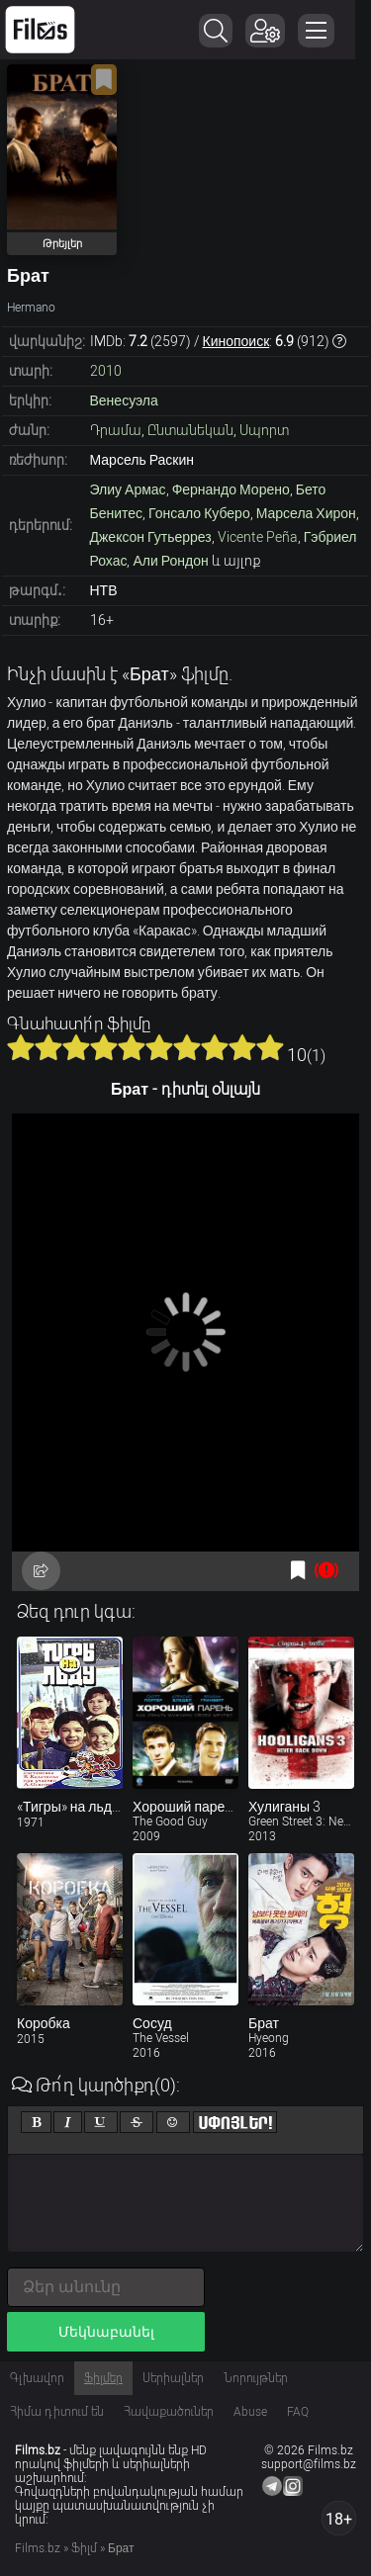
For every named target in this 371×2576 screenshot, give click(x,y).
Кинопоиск (236, 341)
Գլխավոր (37, 2378)
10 (270, 1047)
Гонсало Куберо (199, 513)
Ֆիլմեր (103, 2378)
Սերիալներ (173, 2378)
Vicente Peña (258, 537)
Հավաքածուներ (169, 2412)
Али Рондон (170, 561)
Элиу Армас (128, 489)
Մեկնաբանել (106, 2332)
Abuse (250, 2412)
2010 (106, 371)
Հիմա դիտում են (57, 2412)
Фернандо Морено (231, 489)
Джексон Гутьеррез (151, 537)
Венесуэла (124, 400)
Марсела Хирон (306, 513)
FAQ (298, 2412)
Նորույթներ (256, 2378)
